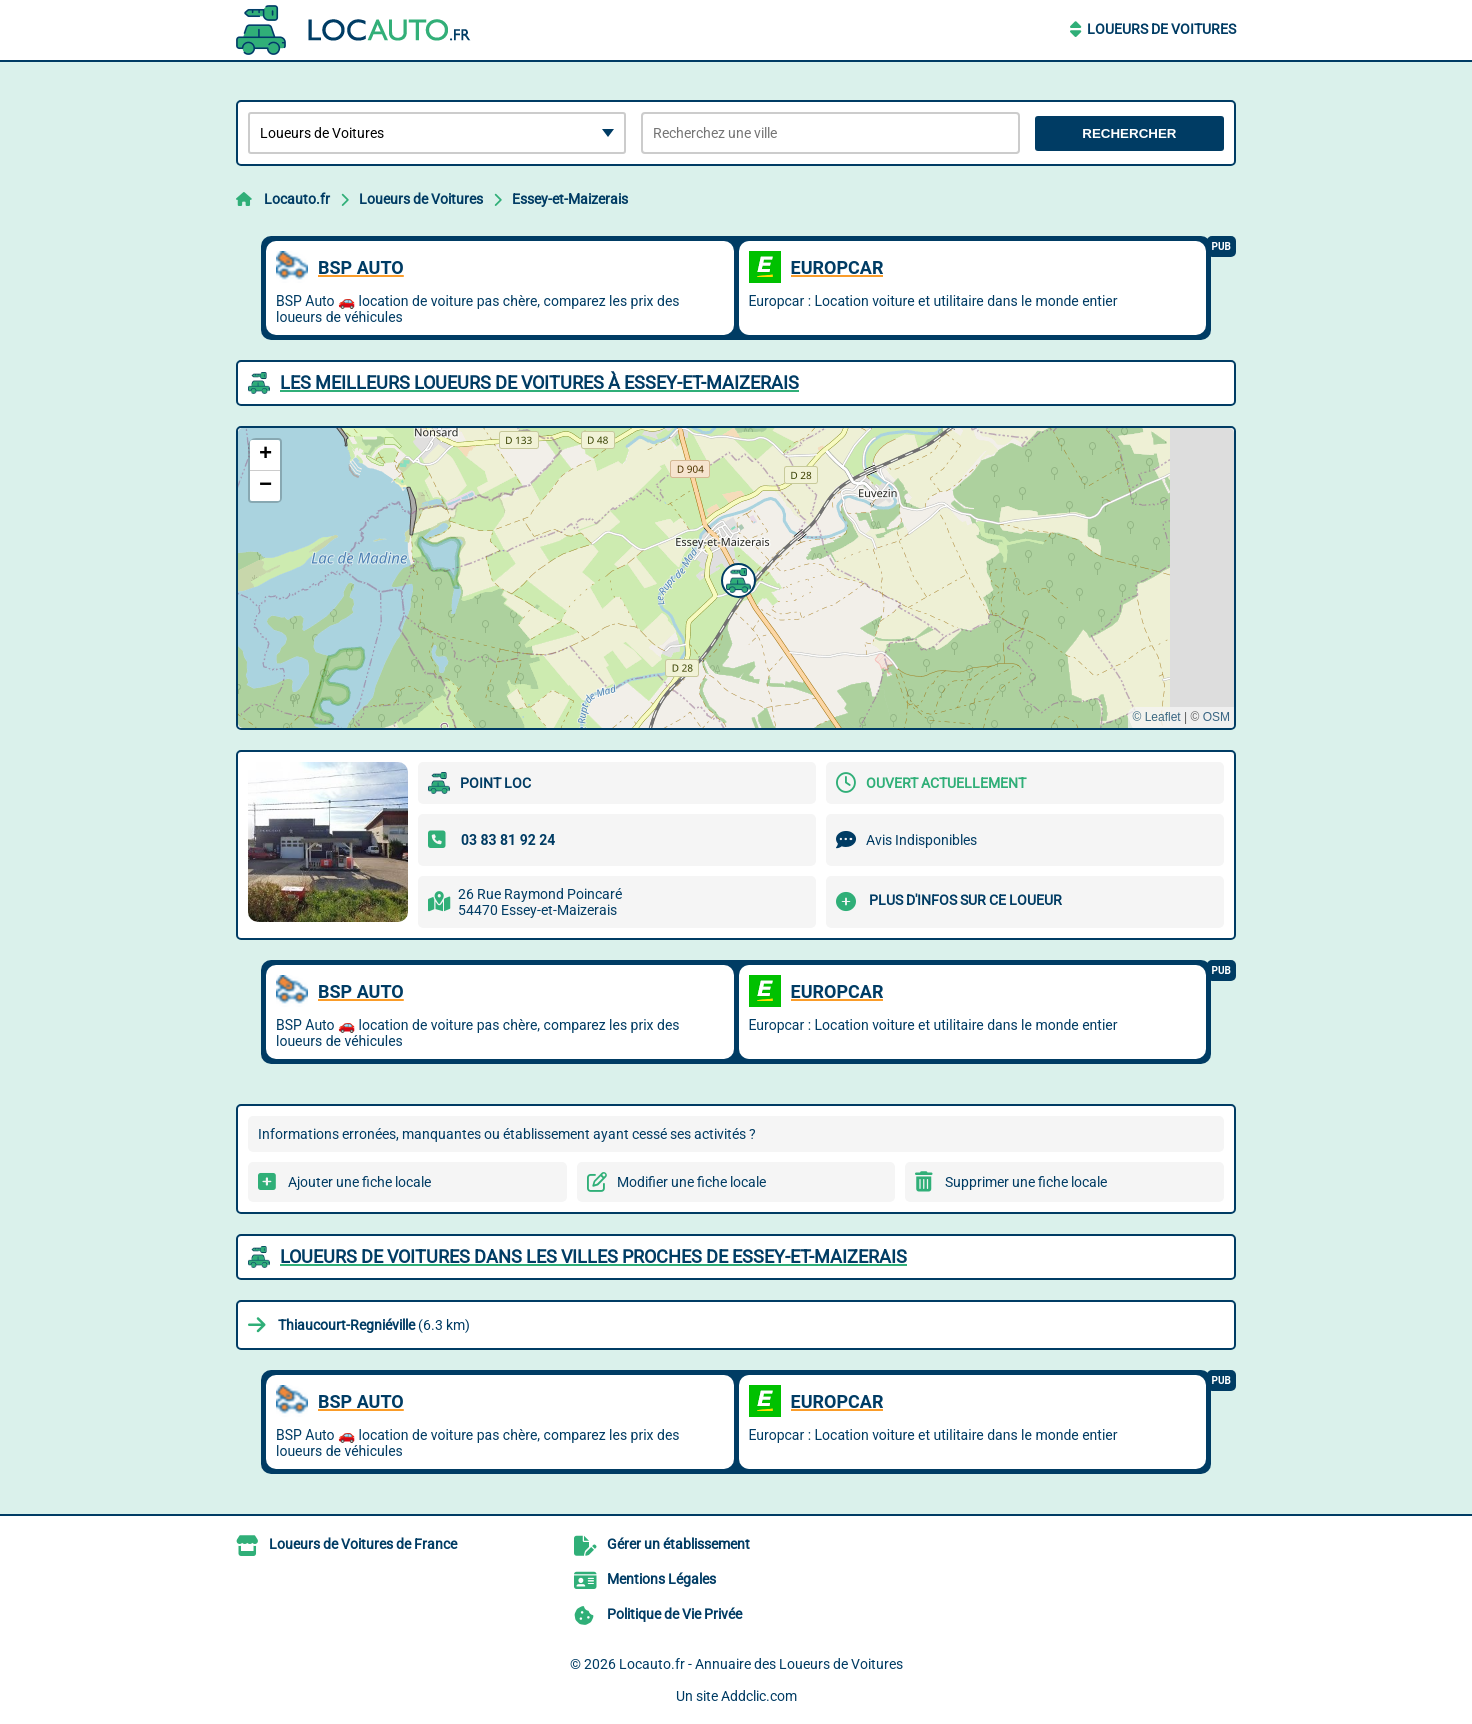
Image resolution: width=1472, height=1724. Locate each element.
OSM (1216, 717)
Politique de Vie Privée (674, 1614)
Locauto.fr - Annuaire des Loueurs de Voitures (761, 1664)
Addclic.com (759, 1696)
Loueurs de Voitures (1161, 29)
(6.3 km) (374, 1325)
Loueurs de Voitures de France (363, 1544)
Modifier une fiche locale (691, 1182)
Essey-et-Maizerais (570, 199)
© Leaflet (1156, 717)
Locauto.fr (297, 199)
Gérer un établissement (678, 1544)
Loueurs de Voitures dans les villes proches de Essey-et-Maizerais (593, 1256)
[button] (736, 578)
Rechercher (1129, 133)
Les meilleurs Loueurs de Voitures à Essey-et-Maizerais (539, 382)
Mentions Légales (661, 1579)
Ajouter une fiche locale (359, 1182)
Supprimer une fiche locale (1026, 1182)
